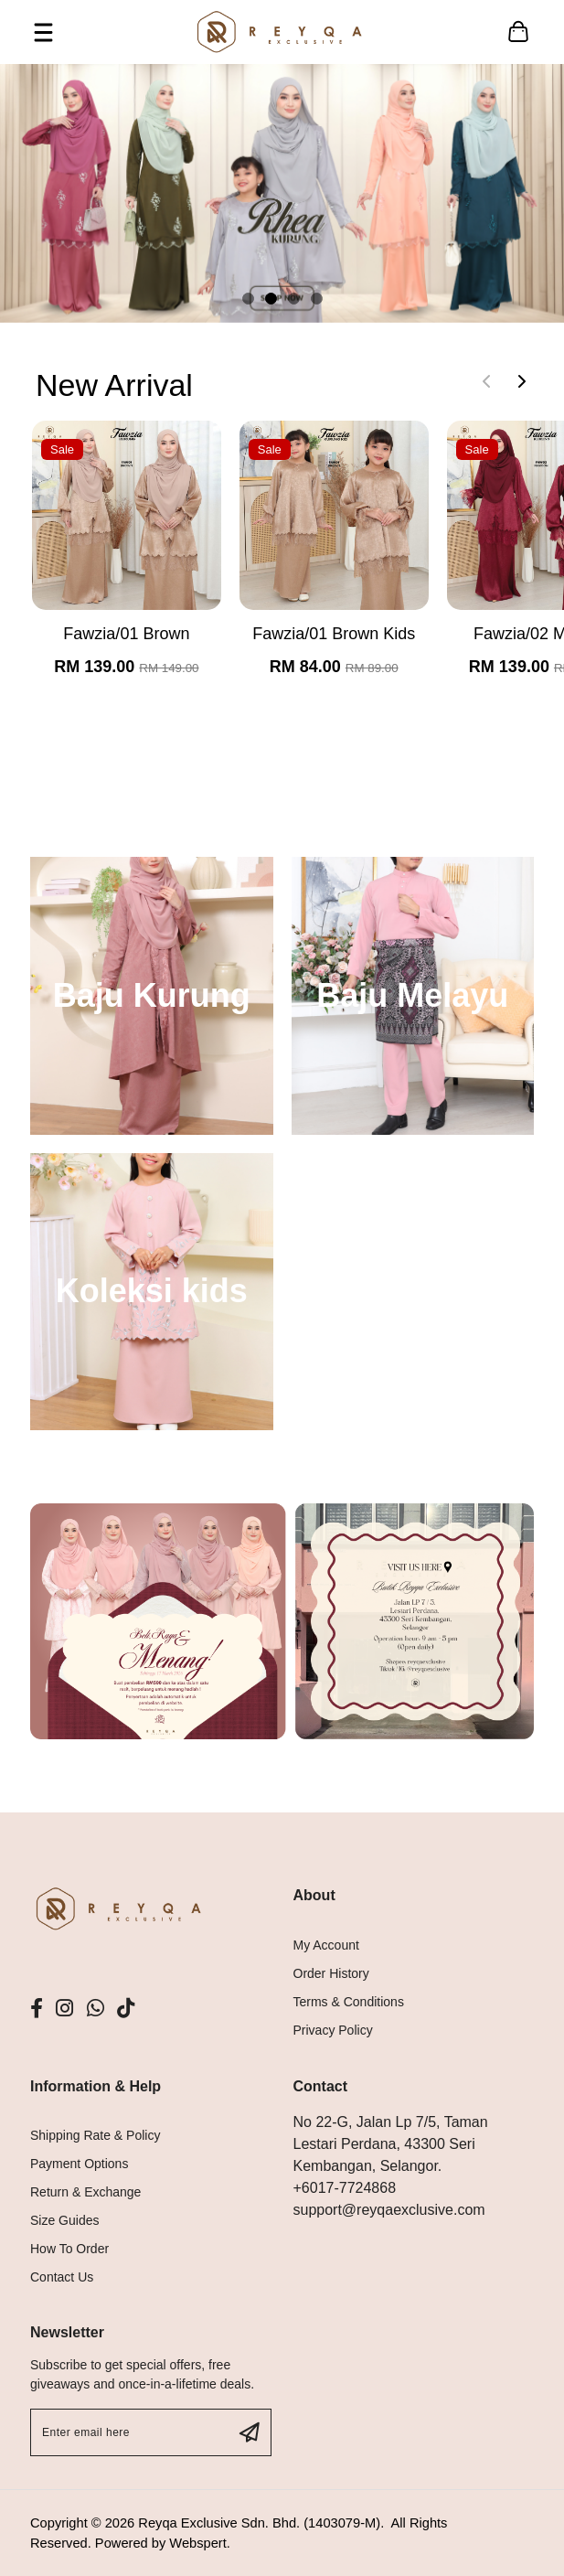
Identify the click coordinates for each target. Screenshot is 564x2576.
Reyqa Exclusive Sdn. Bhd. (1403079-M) (259, 2523)
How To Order (69, 2248)
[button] (248, 299)
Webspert (197, 2543)
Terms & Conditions (348, 2001)
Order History (331, 1973)
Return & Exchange (85, 2192)
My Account (326, 1945)
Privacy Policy (333, 2030)
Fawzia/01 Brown (126, 634)
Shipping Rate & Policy (95, 2135)
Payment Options (79, 2163)
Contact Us (61, 2277)
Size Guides (64, 2220)
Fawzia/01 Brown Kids (333, 634)
